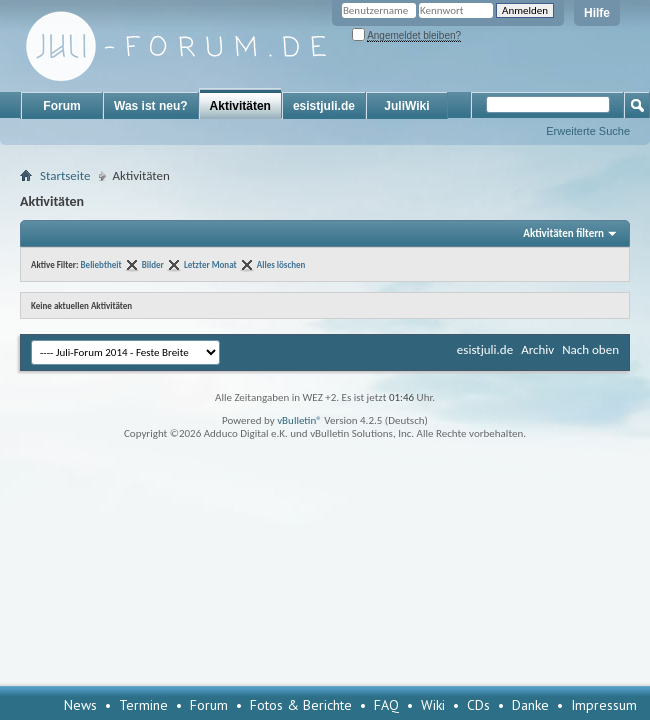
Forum (61, 106)
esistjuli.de (324, 106)
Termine (143, 705)
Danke (530, 705)
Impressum (604, 705)
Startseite (65, 175)
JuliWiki (406, 106)
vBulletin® (299, 420)
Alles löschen (281, 264)
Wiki (433, 705)
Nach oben (590, 349)
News (80, 705)
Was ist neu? (151, 106)
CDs (478, 705)
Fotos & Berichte (301, 705)
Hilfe (597, 13)
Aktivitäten (240, 106)
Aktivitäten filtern (563, 233)
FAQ (386, 705)
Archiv (537, 349)
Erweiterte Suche (588, 131)
